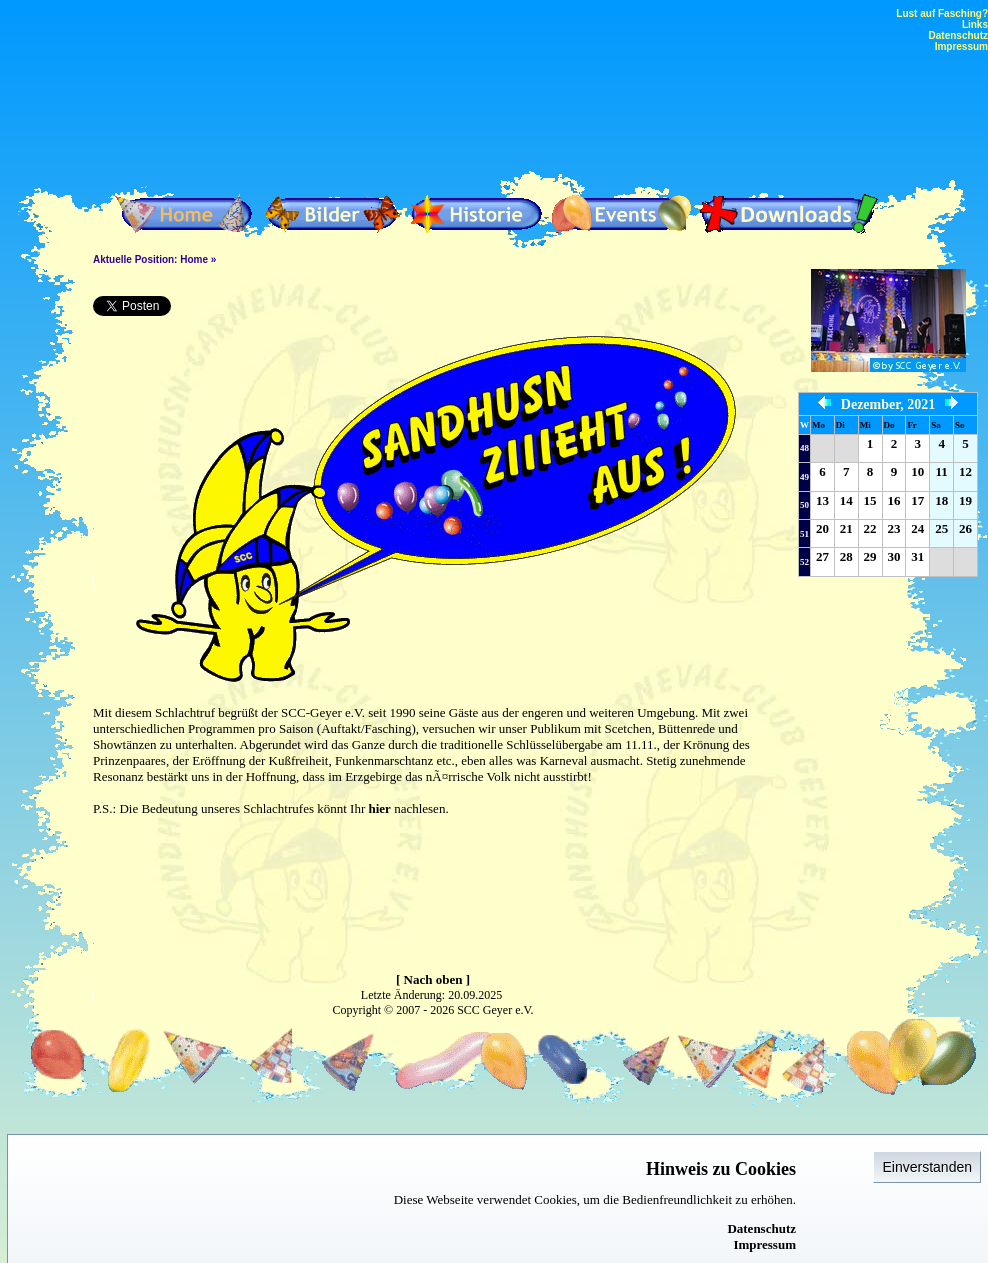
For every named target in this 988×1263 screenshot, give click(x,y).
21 (846, 528)
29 (870, 556)
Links (975, 24)
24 (917, 528)
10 (917, 471)
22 (870, 528)
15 (870, 500)
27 (822, 556)
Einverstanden (927, 1167)
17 (917, 500)
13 (822, 500)
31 (917, 556)
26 (965, 528)
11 (941, 471)
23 (893, 528)
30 (893, 556)
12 (965, 471)
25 (941, 528)
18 (941, 500)
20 (822, 528)
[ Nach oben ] (433, 979)
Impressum (764, 1244)
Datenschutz (761, 1228)
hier (379, 808)
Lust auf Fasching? (942, 13)
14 (846, 500)
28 (846, 556)
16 (893, 500)
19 (965, 500)
